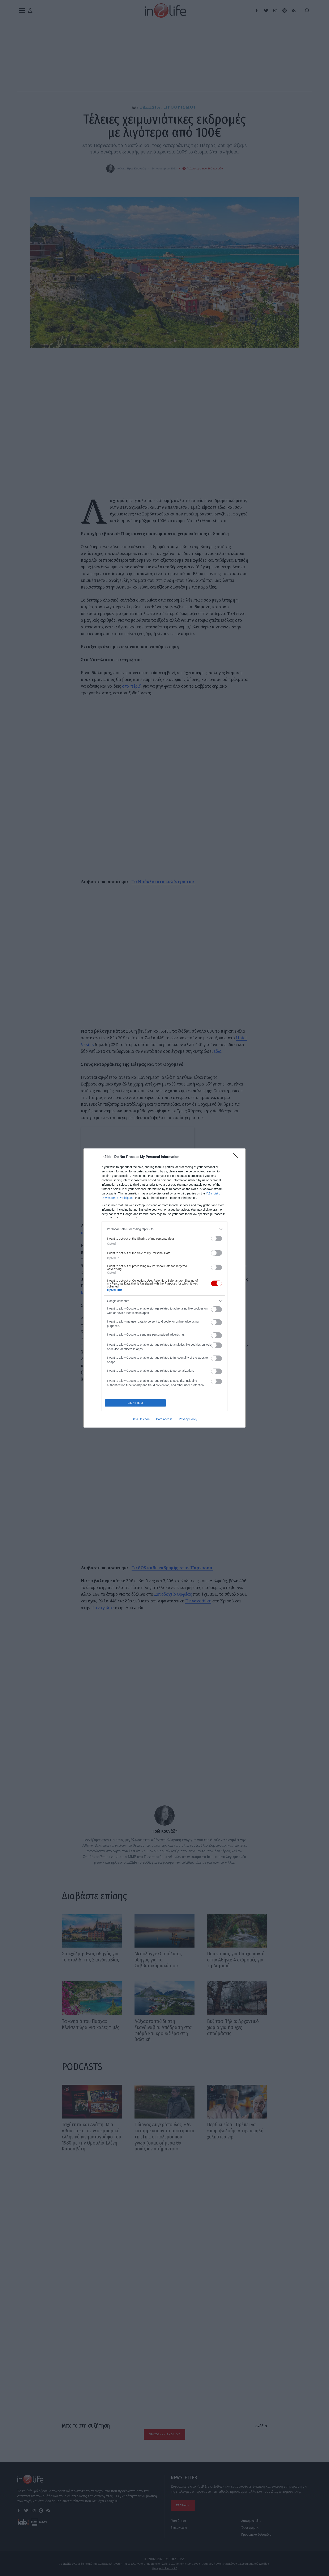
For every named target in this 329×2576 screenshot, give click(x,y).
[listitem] (164, 1229)
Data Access (164, 1419)
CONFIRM (136, 1402)
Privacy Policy (188, 1419)
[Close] (237, 1157)
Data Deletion (141, 1419)
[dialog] (164, 1288)
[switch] (216, 1238)
